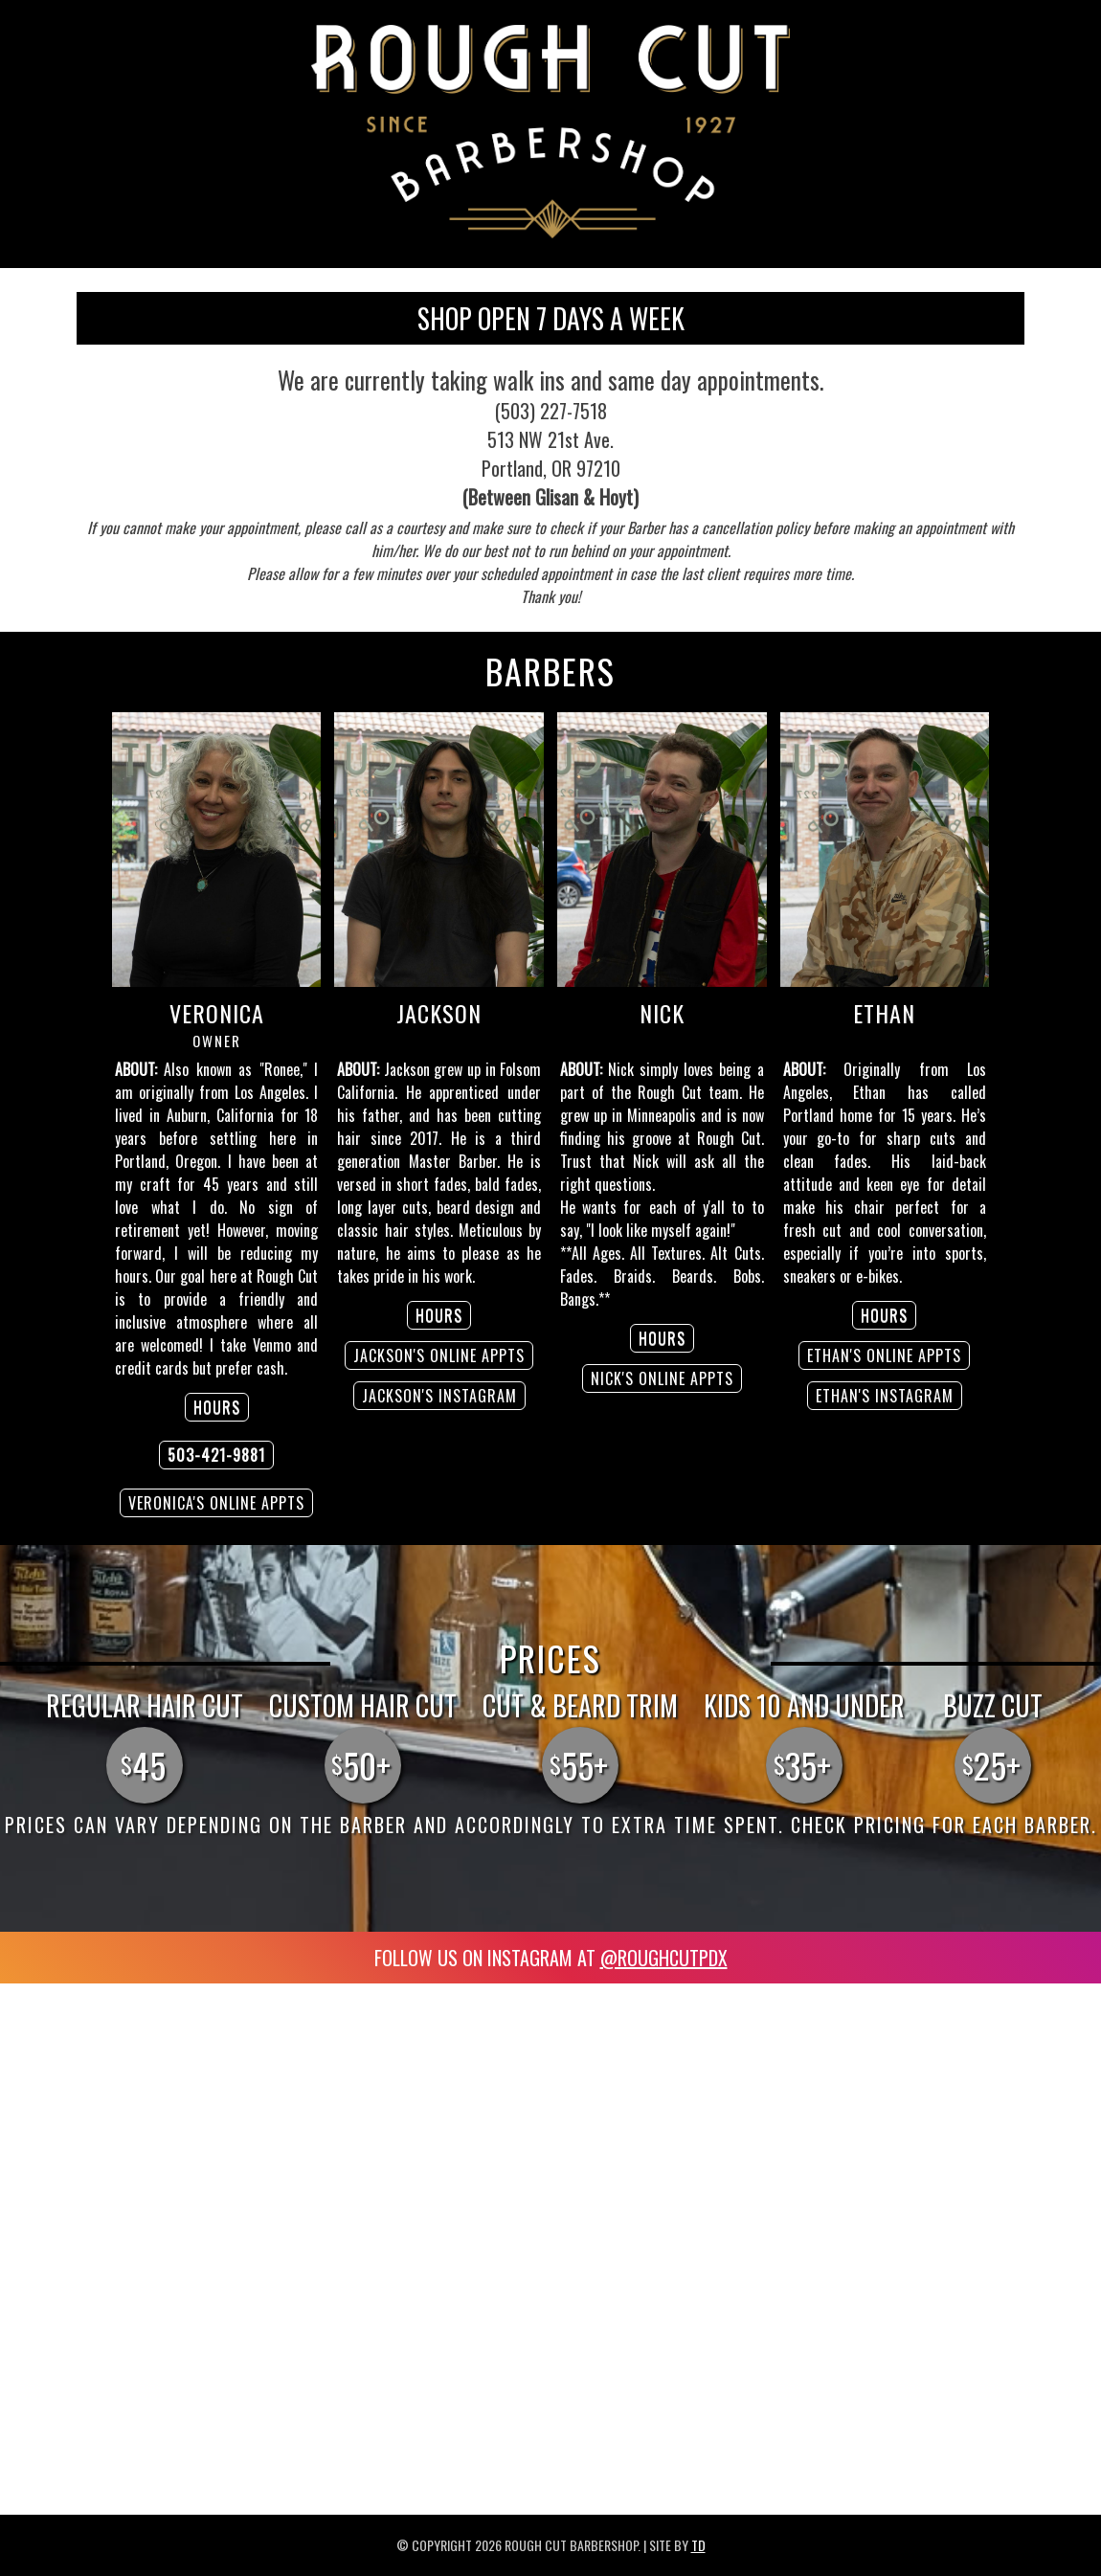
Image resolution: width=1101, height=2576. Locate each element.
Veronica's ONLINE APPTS (216, 1502)
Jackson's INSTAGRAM (439, 1395)
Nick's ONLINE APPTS (662, 1378)
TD (698, 2545)
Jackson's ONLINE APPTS (439, 1355)
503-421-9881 (216, 1455)
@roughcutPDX (664, 1957)
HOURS (216, 1407)
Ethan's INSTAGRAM (885, 1395)
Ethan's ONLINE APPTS (884, 1355)
